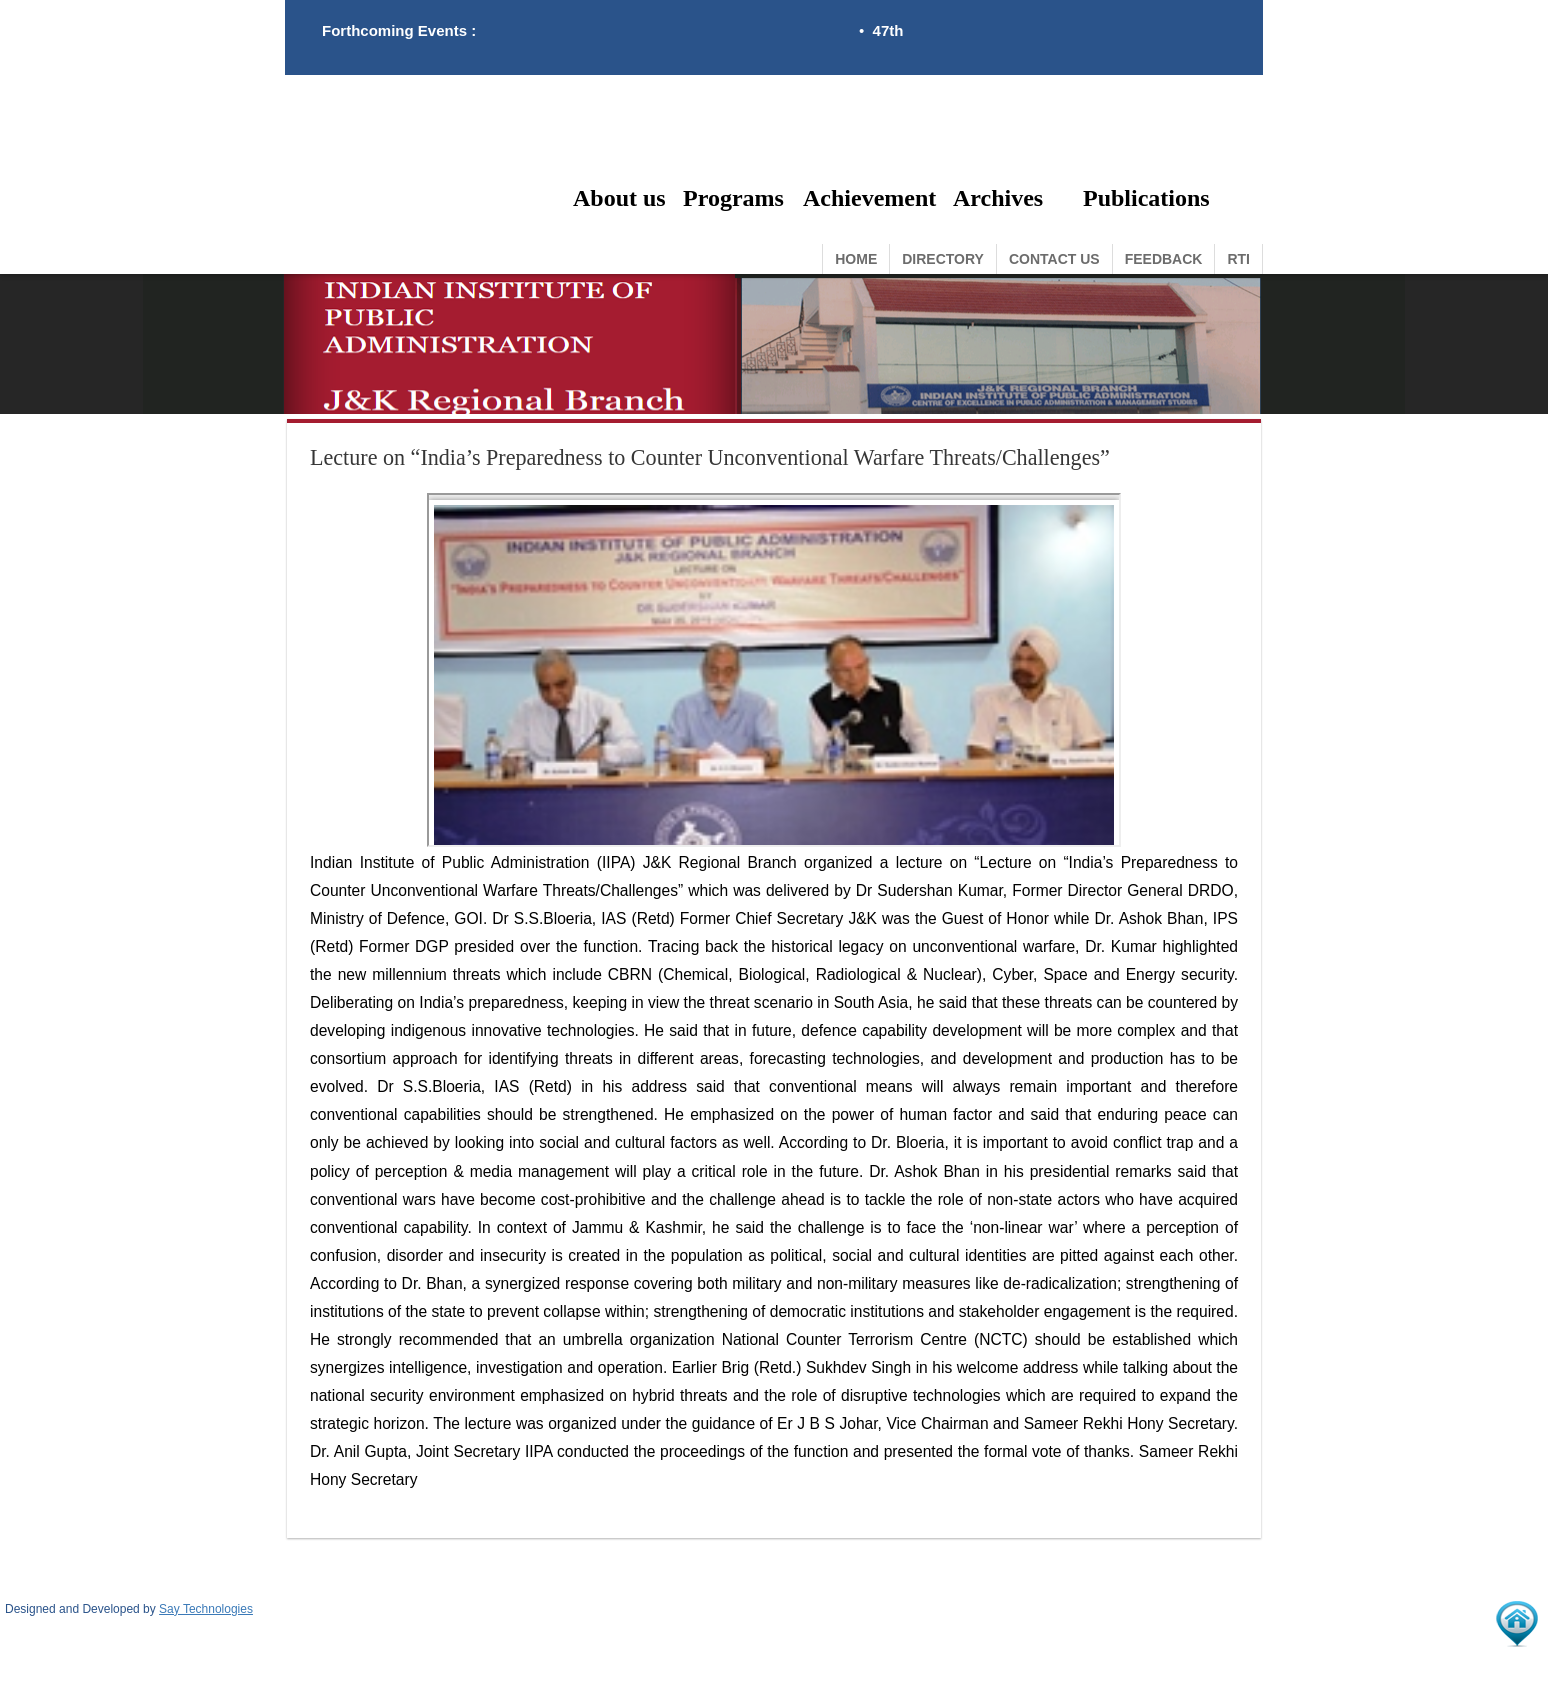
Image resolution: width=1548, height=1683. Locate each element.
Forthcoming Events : (399, 30)
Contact (1054, 259)
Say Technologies (206, 1609)
